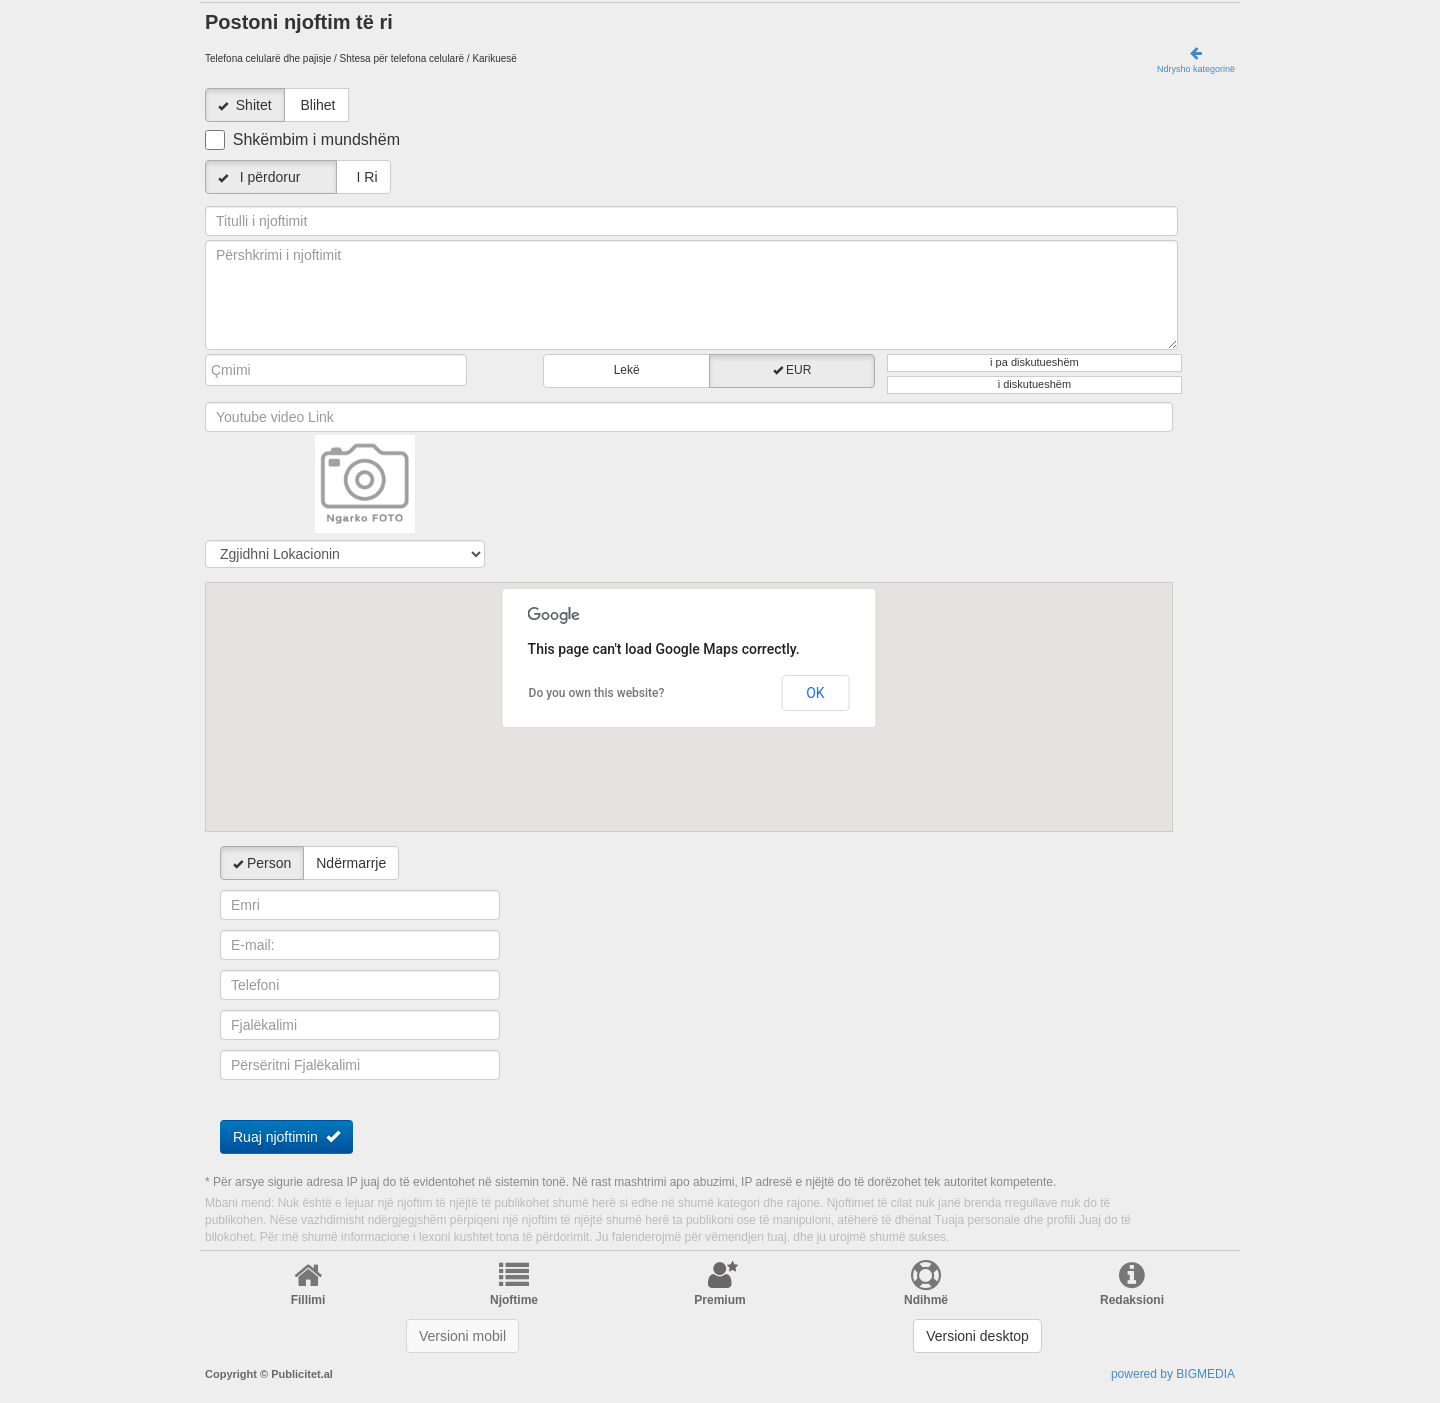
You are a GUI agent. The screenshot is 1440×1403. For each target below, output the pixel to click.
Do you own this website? (597, 693)
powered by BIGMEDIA (1173, 1374)
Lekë (627, 370)
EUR (792, 370)
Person (262, 863)
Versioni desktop (977, 1336)
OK (815, 693)
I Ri (363, 177)
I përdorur (271, 177)
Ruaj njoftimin (286, 1136)
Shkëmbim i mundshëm (316, 139)
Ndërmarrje (351, 863)
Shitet (254, 105)
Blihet (317, 105)
